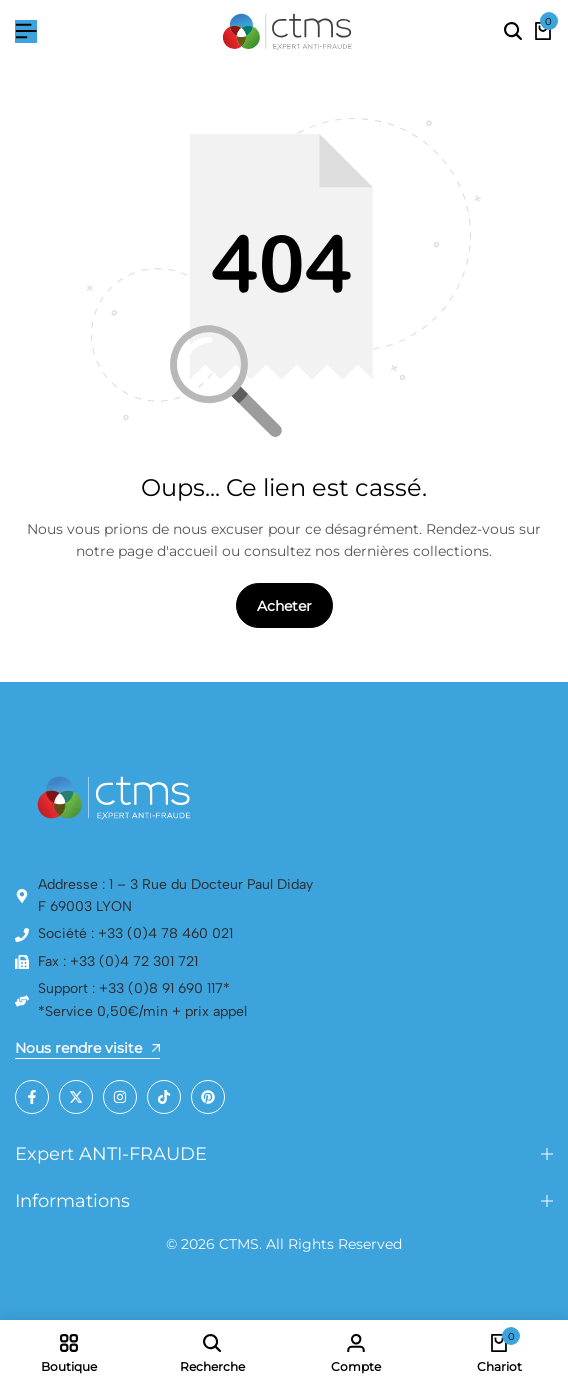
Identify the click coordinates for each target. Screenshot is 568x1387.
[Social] (32, 1097)
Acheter (284, 606)
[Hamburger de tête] (26, 31)
